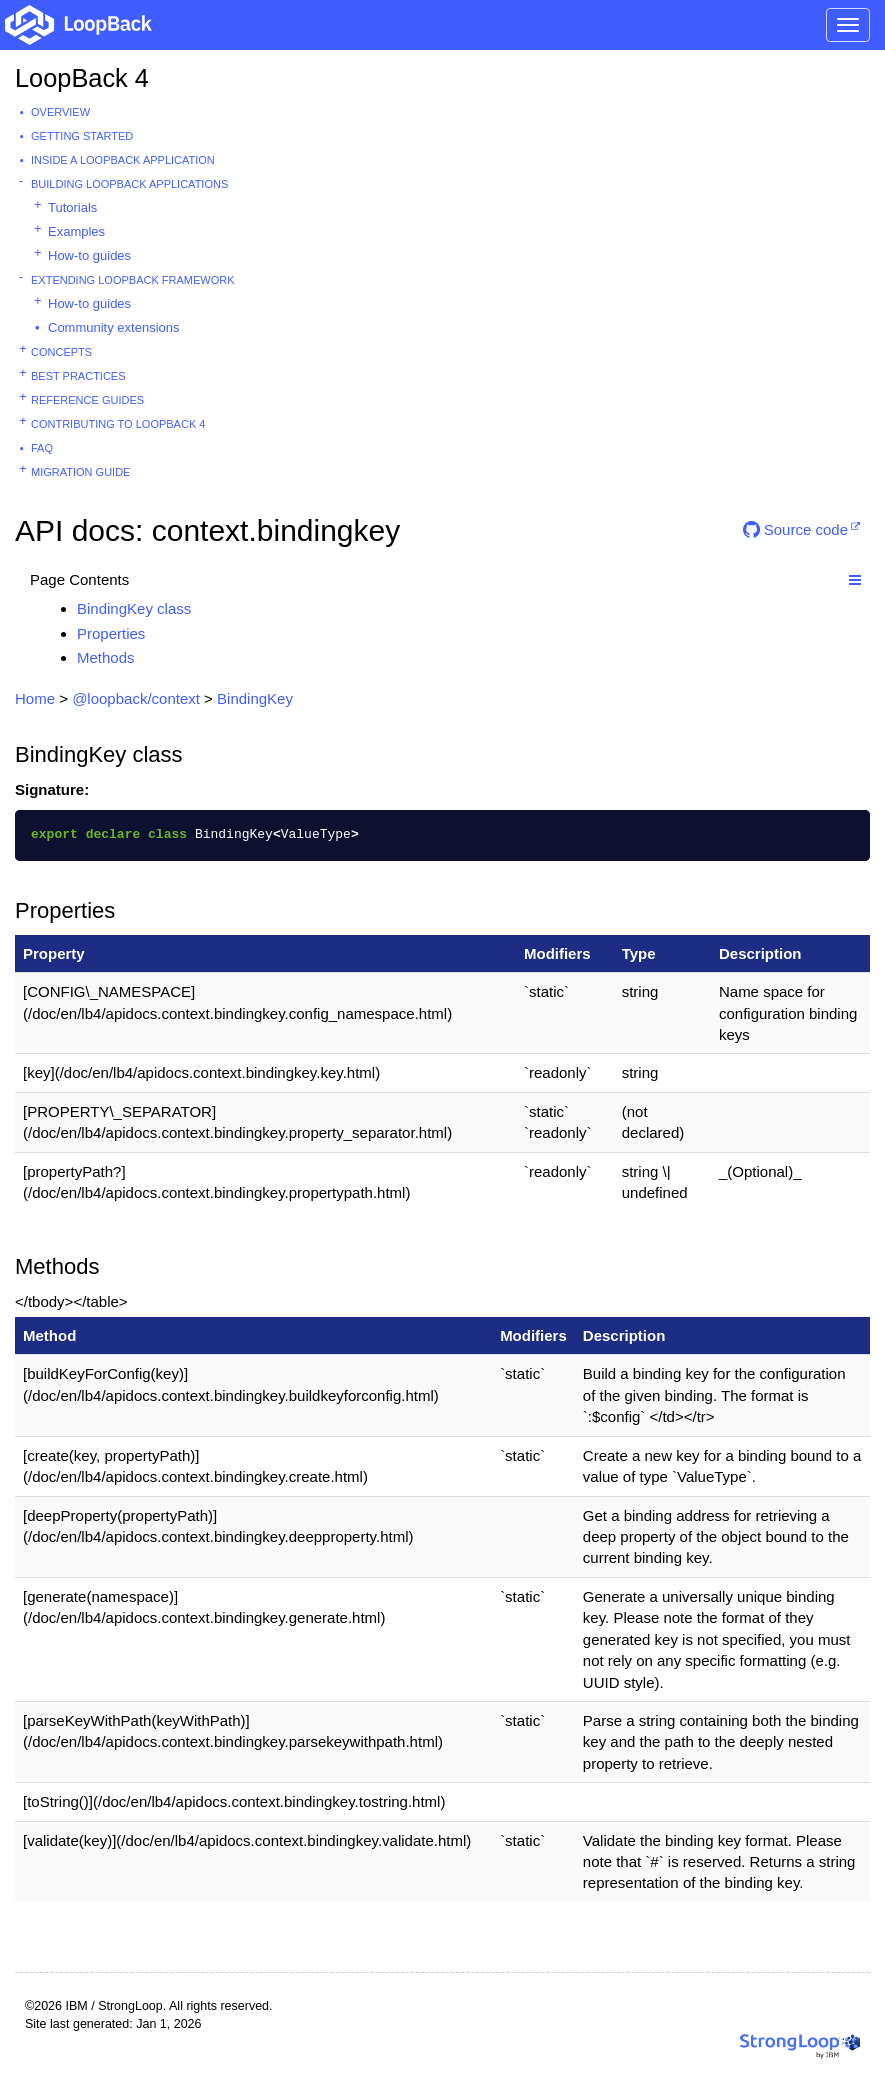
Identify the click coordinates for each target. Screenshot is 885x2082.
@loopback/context (136, 698)
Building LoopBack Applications (129, 184)
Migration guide (80, 472)
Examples (76, 231)
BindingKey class (134, 608)
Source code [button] (795, 529)
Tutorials (72, 207)
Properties (111, 633)
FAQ (42, 448)
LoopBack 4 (82, 78)
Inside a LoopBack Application (123, 160)
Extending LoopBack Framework (133, 280)
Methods (106, 657)
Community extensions (114, 327)
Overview (60, 112)
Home (35, 698)
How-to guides (89, 255)
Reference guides (87, 400)
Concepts (61, 352)
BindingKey (255, 698)
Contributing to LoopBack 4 (118, 424)
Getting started (82, 136)
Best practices (78, 376)
